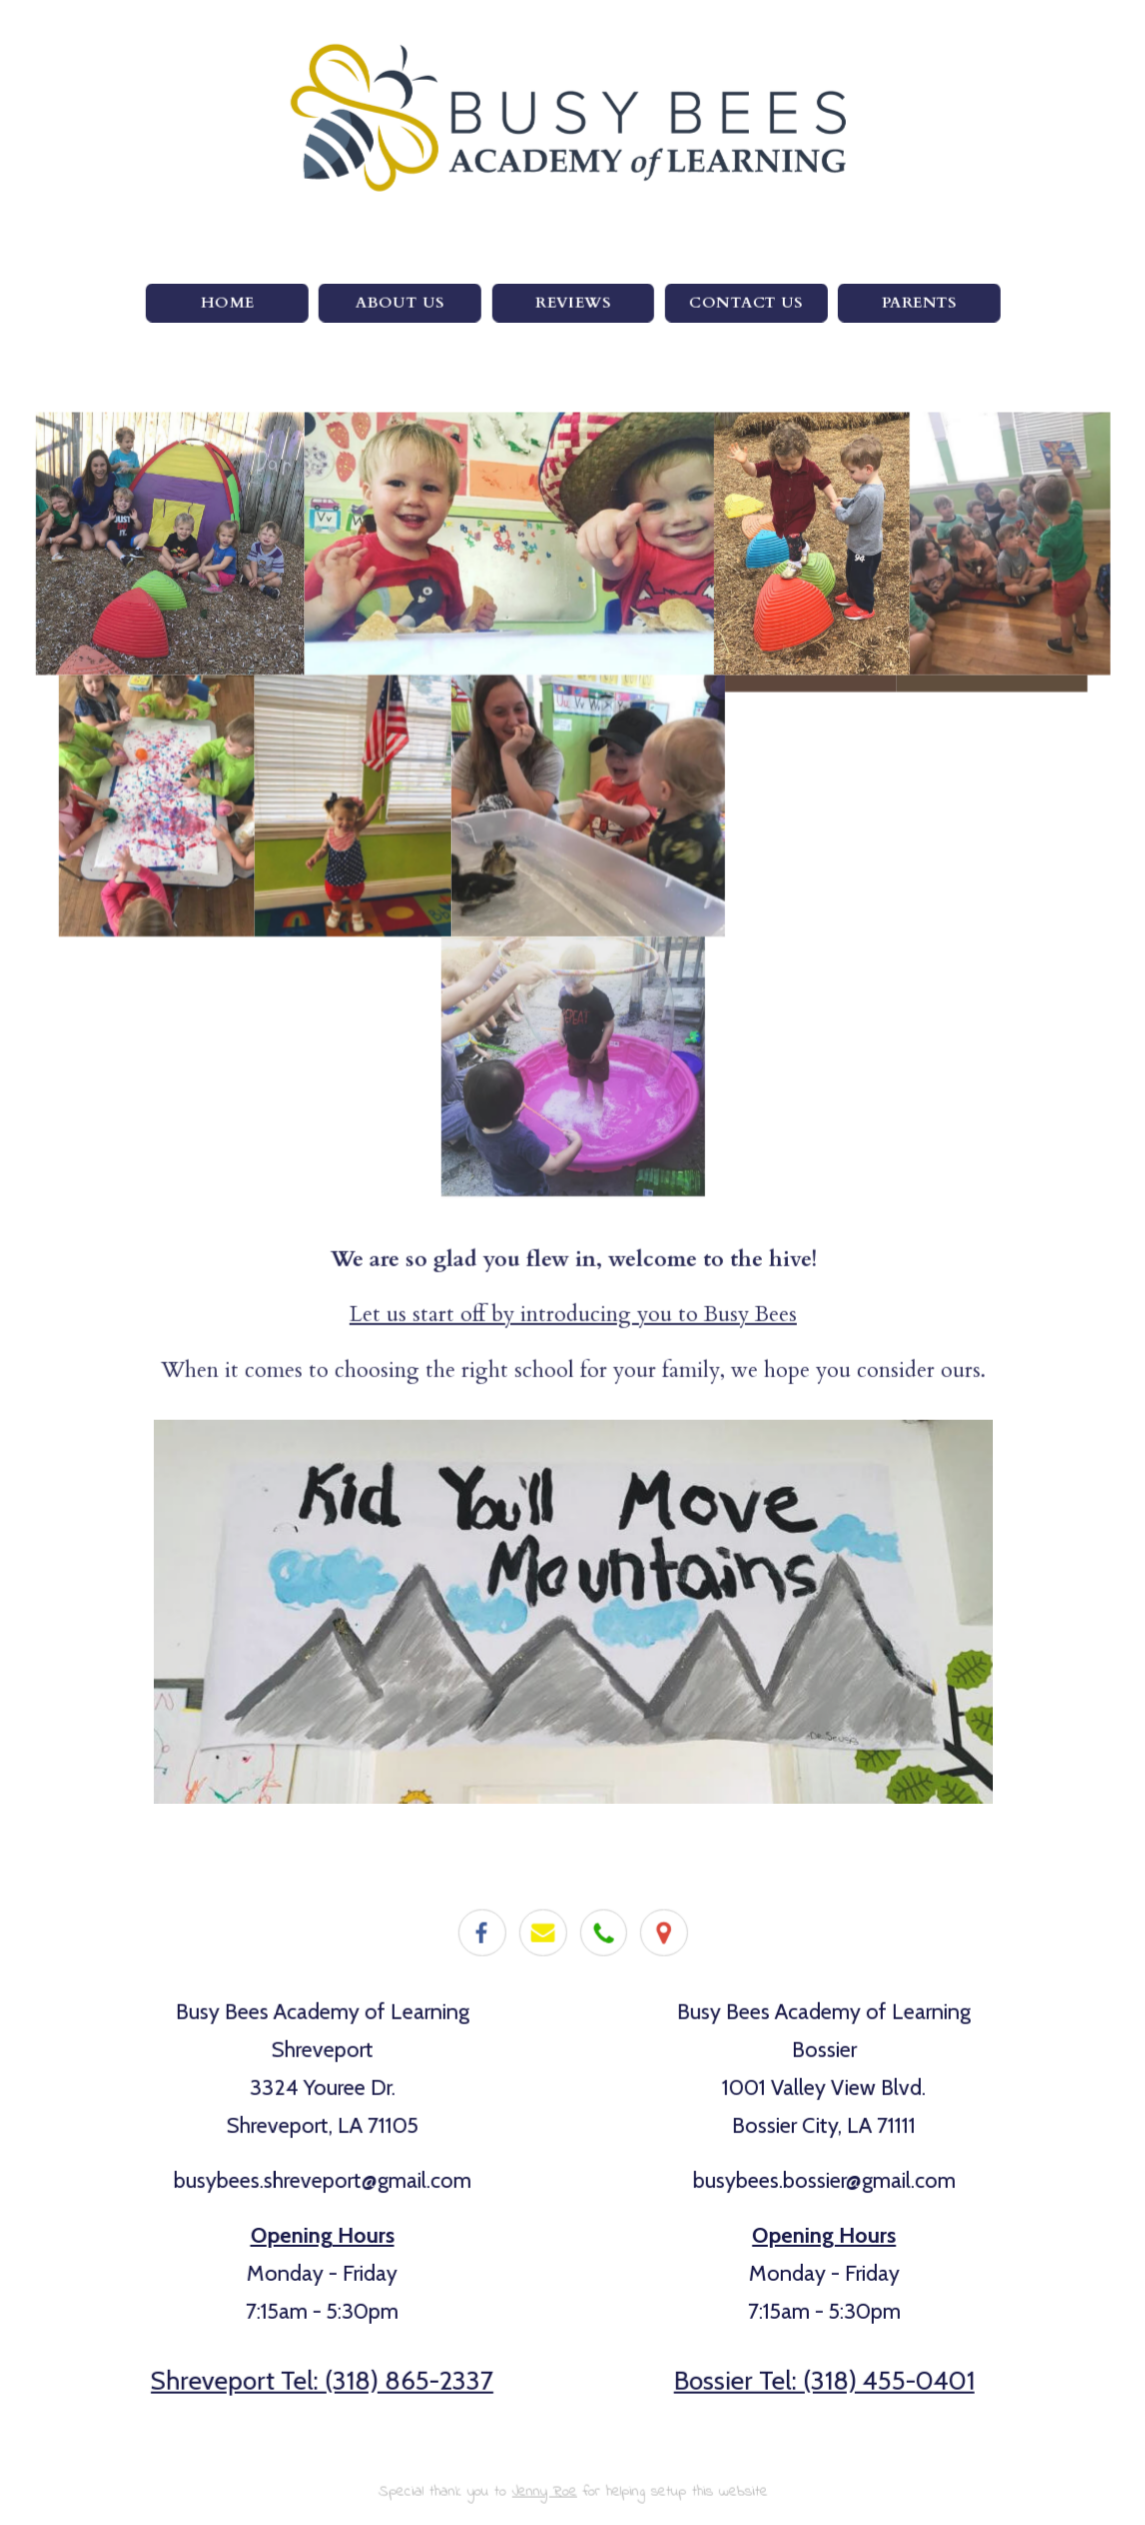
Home (227, 306)
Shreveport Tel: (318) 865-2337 (322, 2375)
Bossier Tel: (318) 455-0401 (822, 2375)
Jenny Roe (544, 2485)
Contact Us (745, 306)
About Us (400, 306)
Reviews (573, 306)
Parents (918, 306)
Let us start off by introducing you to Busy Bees (572, 1314)
